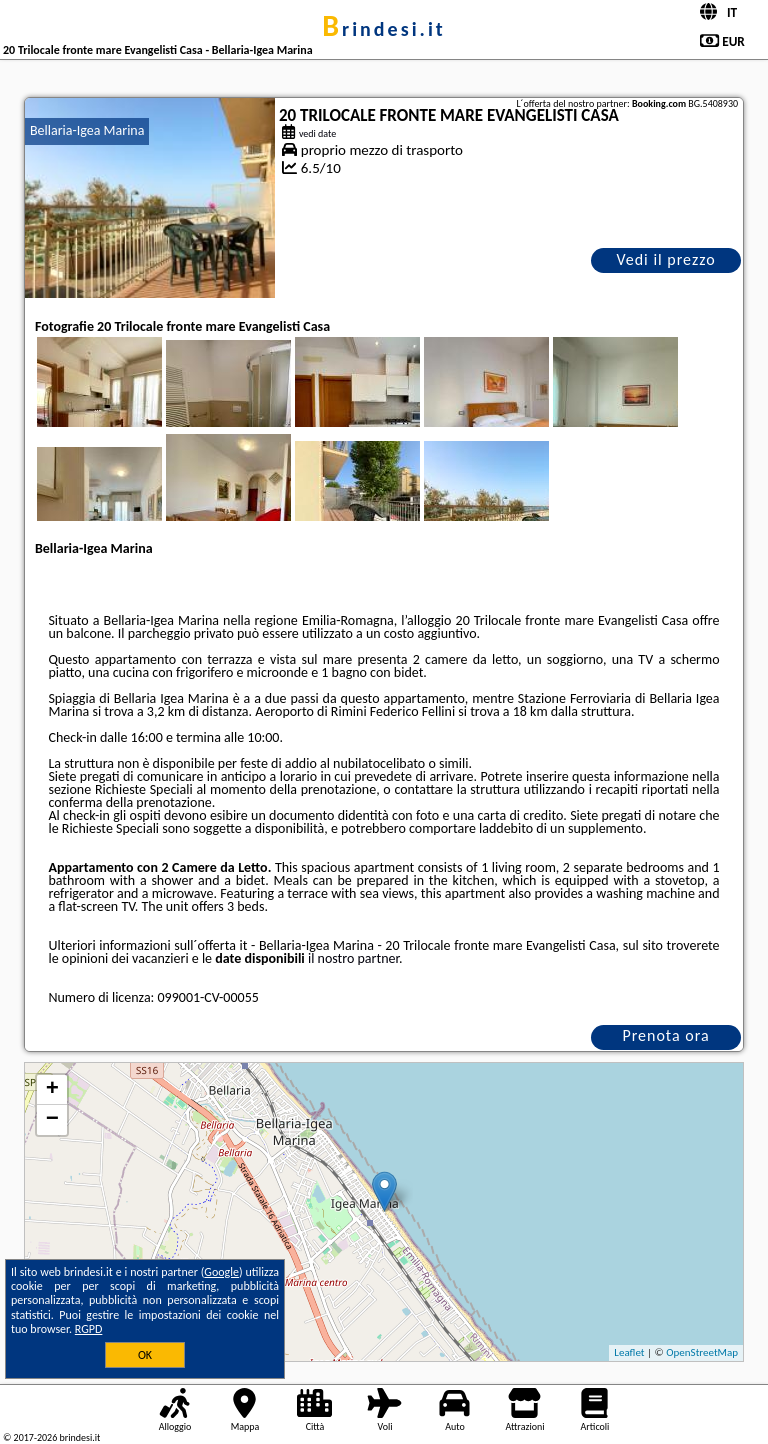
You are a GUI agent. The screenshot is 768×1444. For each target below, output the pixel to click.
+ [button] (52, 1090)
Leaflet (629, 1352)
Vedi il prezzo (665, 259)
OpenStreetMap (702, 1352)
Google (221, 1272)
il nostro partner (353, 958)
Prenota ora (665, 1035)
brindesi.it (383, 29)
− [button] (52, 1120)
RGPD (89, 1329)
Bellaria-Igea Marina (87, 130)
